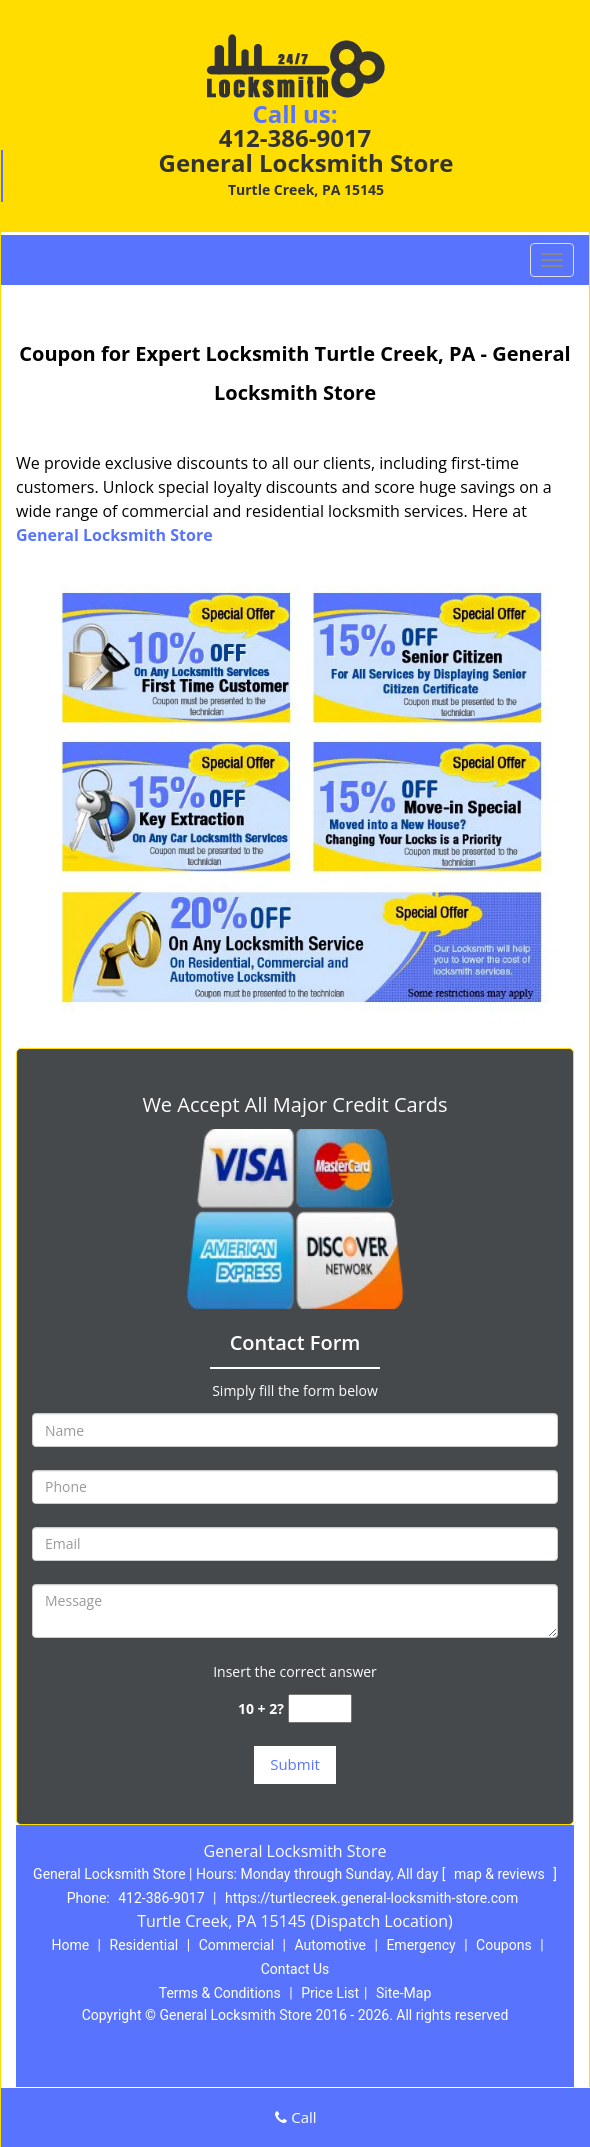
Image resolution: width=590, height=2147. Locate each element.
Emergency (420, 1945)
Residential (144, 1945)
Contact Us (295, 1969)
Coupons (504, 1945)
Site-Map (403, 1993)
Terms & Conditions (220, 1993)
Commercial (236, 1945)
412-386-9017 (295, 137)
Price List (330, 1993)
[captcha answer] (320, 1708)
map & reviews (501, 1874)
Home (70, 1945)
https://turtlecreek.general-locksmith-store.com (371, 1898)
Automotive (330, 1945)
